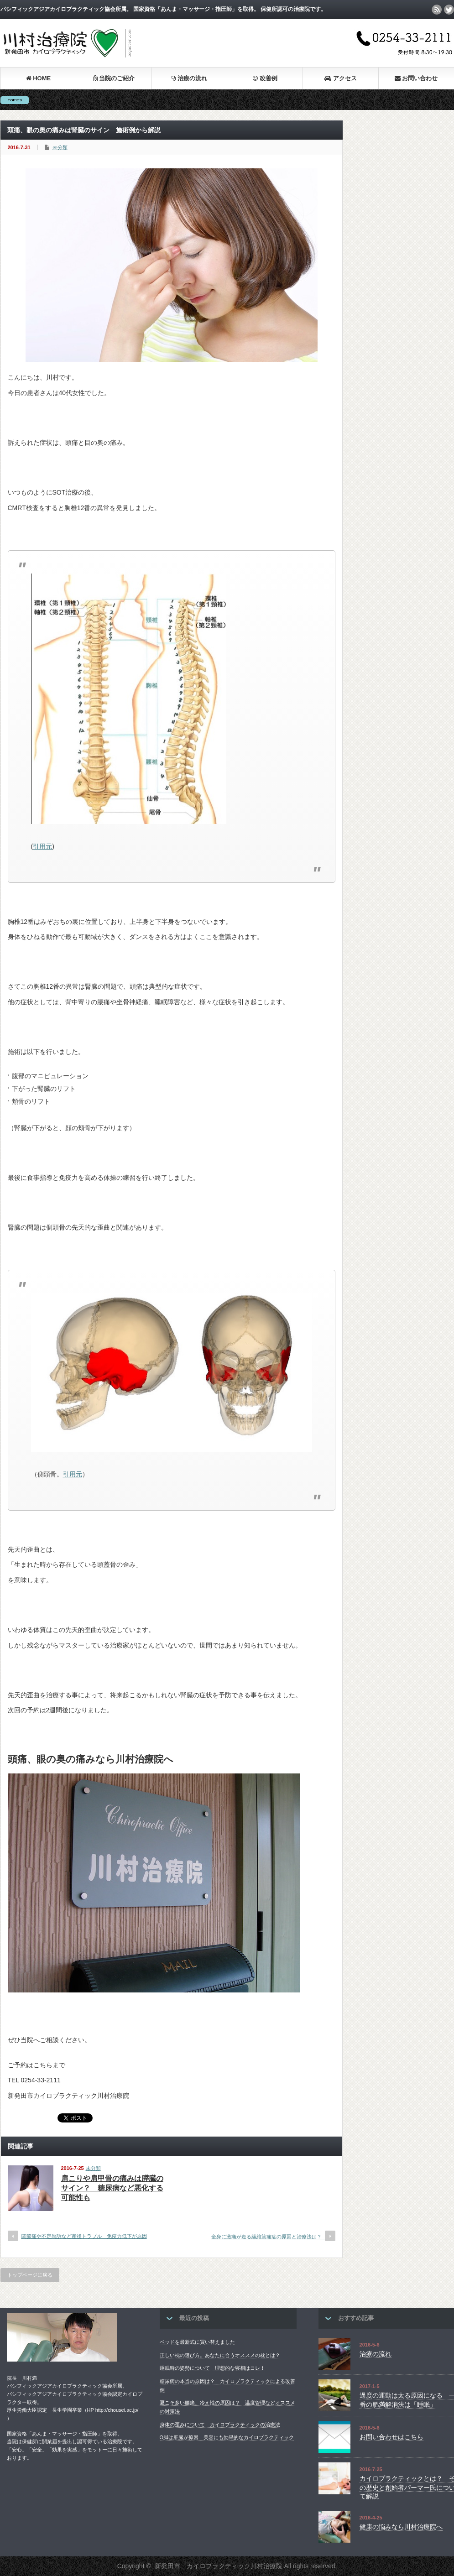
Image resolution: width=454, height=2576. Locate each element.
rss (437, 10)
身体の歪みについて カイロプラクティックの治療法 (220, 2424)
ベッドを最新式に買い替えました (197, 2342)
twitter (449, 10)
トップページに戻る (29, 2275)
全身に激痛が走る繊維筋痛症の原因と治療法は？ (269, 2236)
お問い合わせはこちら (391, 2436)
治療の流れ (375, 2353)
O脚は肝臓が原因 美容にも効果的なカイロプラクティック (227, 2437)
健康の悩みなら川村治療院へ (401, 2526)
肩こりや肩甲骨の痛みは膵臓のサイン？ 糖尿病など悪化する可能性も (112, 2187)
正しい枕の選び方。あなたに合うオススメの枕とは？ (220, 2355)
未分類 (60, 147)
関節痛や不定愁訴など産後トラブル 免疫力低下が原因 (84, 2236)
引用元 (42, 846)
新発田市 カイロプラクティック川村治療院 (218, 2566)
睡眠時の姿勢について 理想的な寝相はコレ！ (212, 2368)
